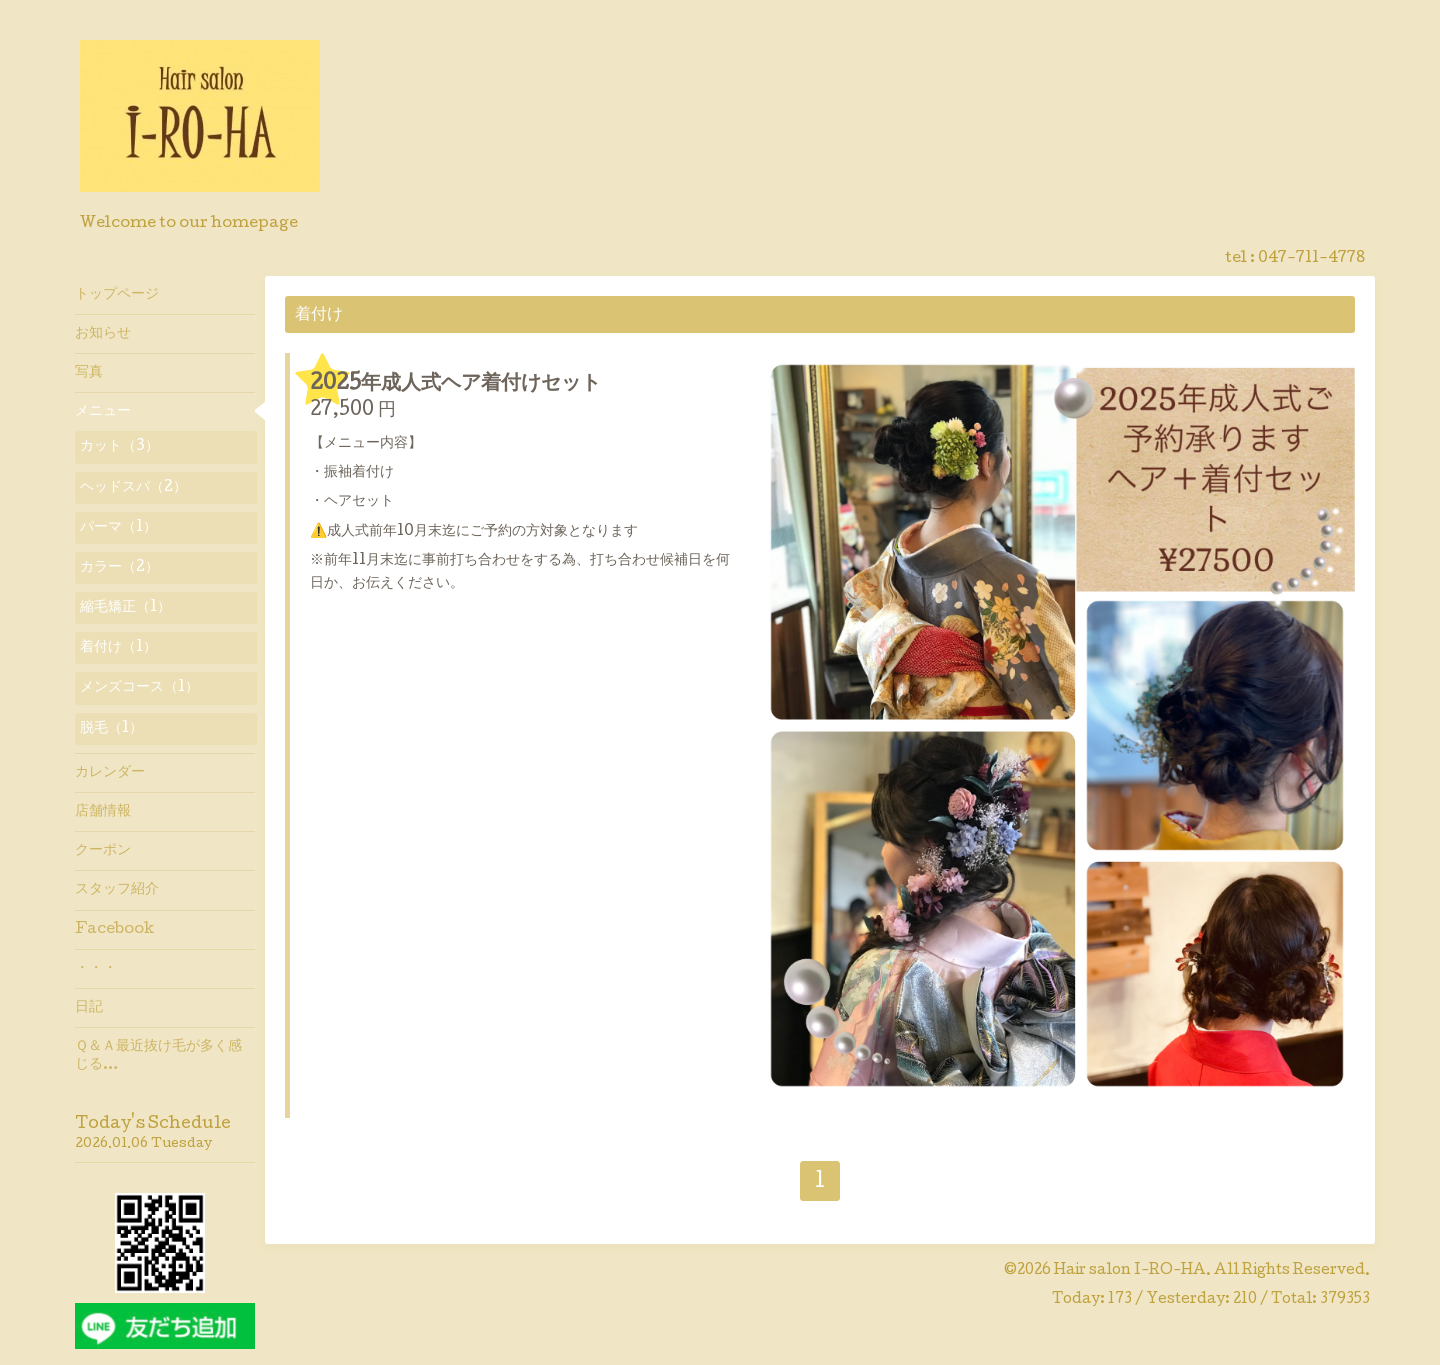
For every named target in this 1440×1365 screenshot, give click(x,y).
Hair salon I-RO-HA (1130, 1271)
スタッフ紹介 (117, 890)
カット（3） (119, 447)
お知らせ (103, 334)
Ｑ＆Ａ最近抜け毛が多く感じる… (158, 1056)
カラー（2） (119, 568)
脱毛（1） (111, 729)
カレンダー (110, 773)
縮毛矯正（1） (125, 608)
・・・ (96, 969)
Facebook (114, 930)
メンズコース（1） (139, 688)
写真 (89, 373)
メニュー (103, 412)
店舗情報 (103, 812)
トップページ (117, 295)
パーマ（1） (118, 528)
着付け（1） (118, 648)
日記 (89, 1008)
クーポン (103, 851)
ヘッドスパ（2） (133, 488)
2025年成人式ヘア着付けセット (455, 385)
